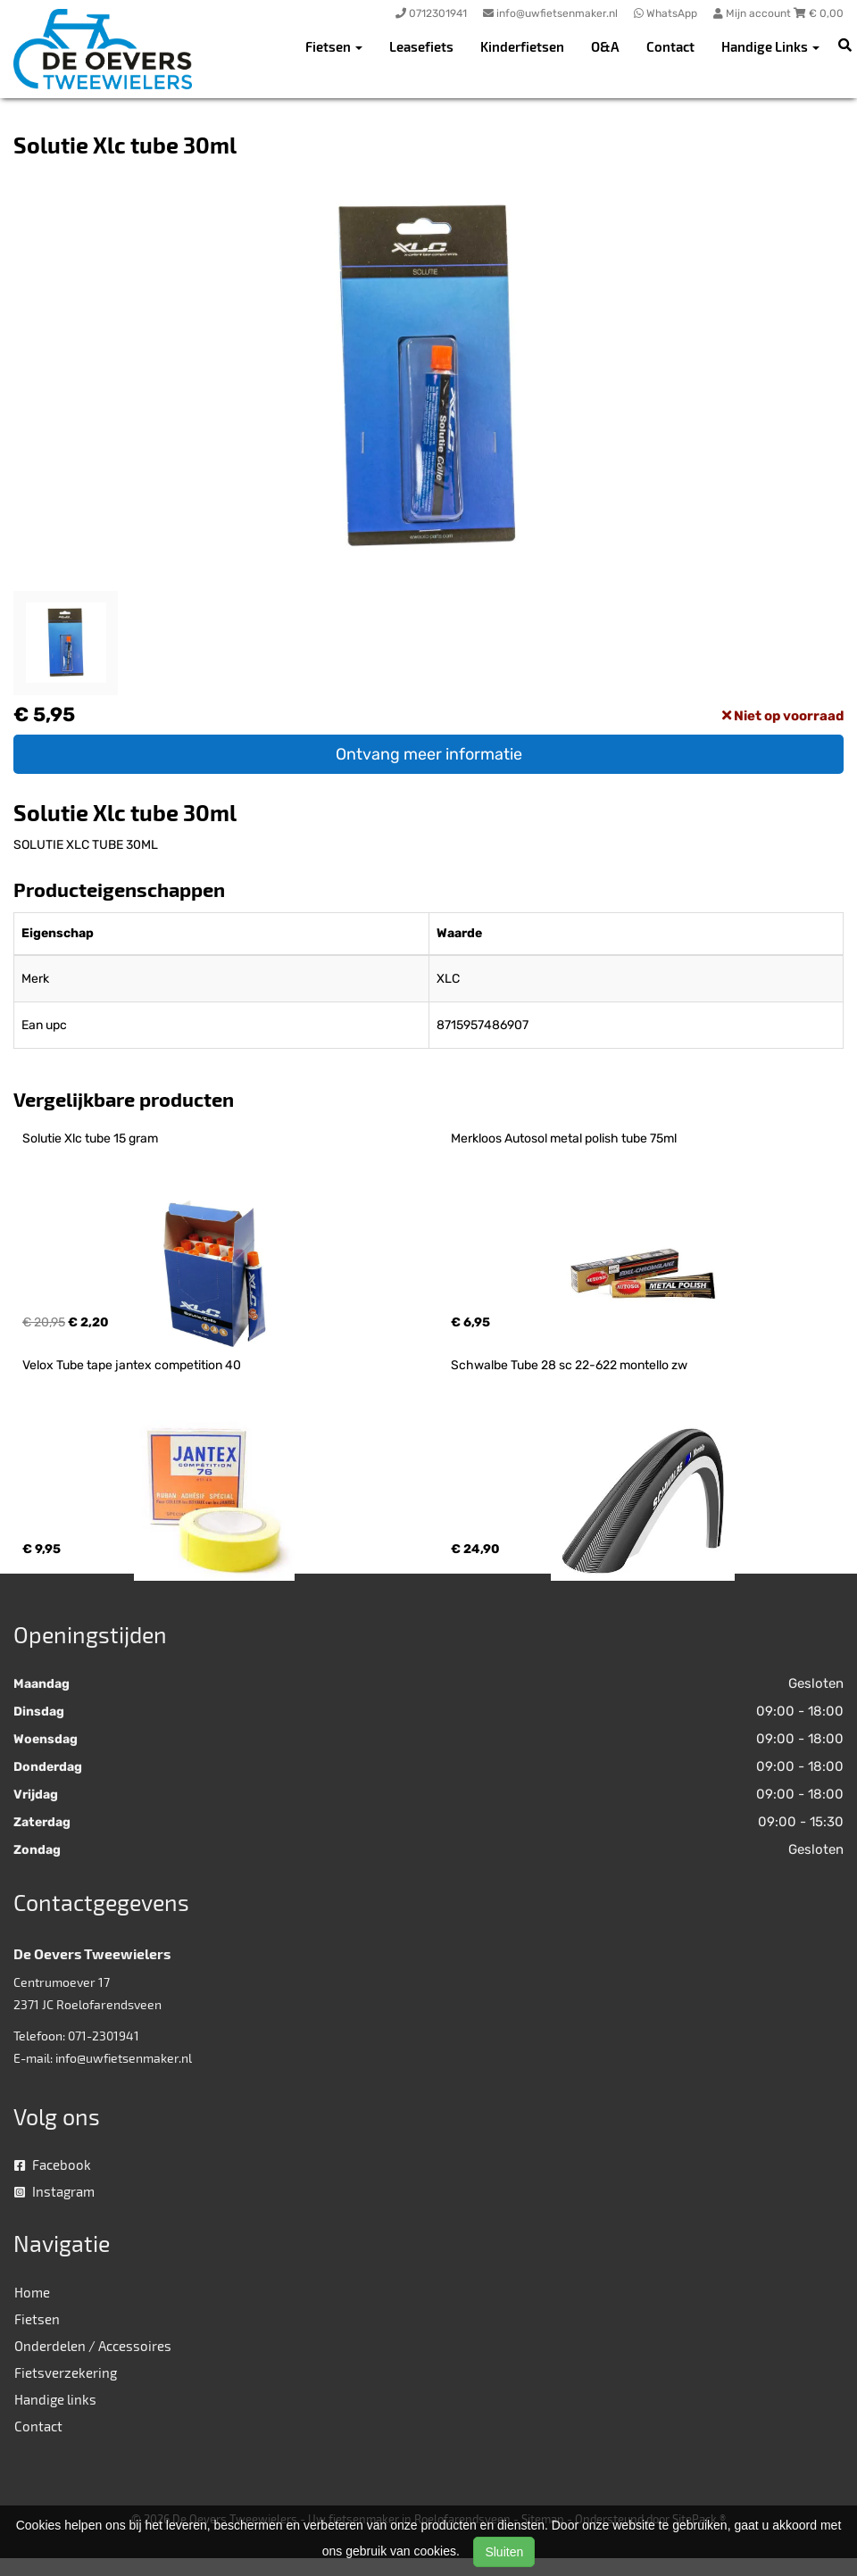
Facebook (52, 2164)
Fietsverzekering (65, 2372)
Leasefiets (421, 46)
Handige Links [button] (770, 46)
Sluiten (504, 2552)
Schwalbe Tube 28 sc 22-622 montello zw (569, 1365)
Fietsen (37, 2319)
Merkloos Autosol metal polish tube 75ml (564, 1138)
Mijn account (753, 13)
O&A (605, 46)
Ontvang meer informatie (429, 754)
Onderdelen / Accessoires (92, 2346)
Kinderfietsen (522, 46)
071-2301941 (103, 2035)
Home (32, 2292)
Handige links (55, 2399)
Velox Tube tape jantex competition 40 (131, 1365)
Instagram (54, 2191)
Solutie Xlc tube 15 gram (90, 1138)
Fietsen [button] (333, 46)
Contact (670, 46)
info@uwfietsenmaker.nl (123, 2057)
